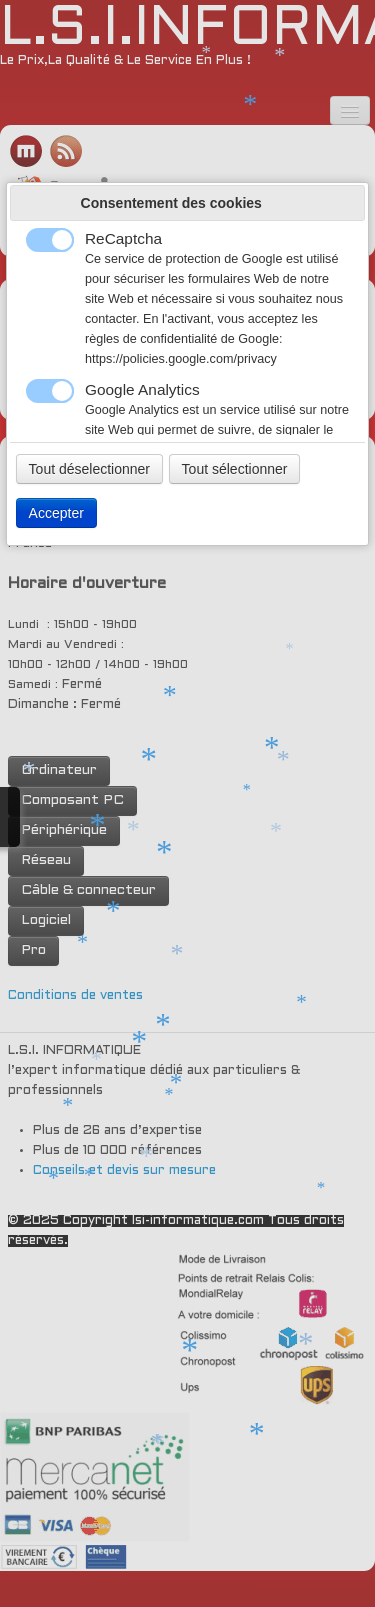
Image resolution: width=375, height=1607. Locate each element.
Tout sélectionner (235, 469)
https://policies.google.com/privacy (181, 359)
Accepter (56, 513)
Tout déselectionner (89, 469)
